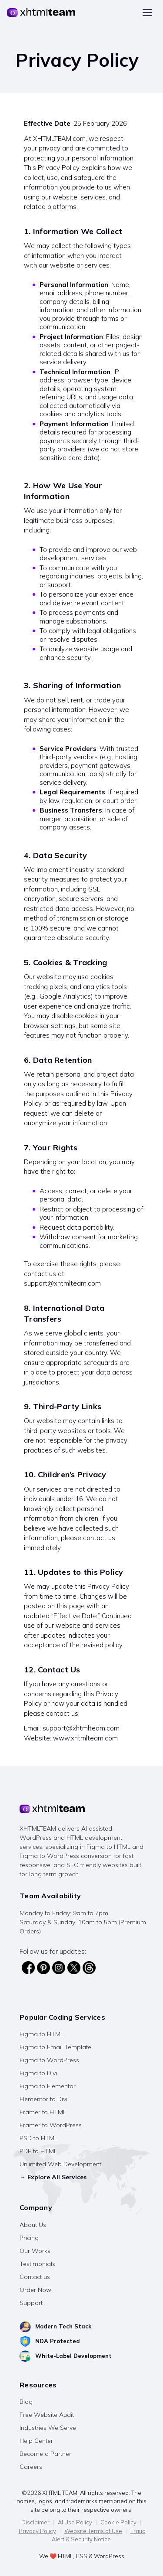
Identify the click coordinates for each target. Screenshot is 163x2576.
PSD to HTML (38, 2138)
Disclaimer (35, 2522)
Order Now (35, 2290)
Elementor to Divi (43, 2099)
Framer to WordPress (51, 2125)
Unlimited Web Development (60, 2164)
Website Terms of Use (93, 2530)
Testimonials (37, 2264)
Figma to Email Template (55, 2047)
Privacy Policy (37, 2530)
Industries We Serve (48, 2428)
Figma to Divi (38, 2073)
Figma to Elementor (48, 2086)
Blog (26, 2402)
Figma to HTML (41, 2034)
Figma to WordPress (49, 2060)
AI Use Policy (75, 2522)
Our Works (35, 2251)
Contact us (35, 2277)
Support (31, 2303)
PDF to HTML (38, 2151)
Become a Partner (45, 2454)
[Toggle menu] (147, 12)
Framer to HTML (43, 2112)
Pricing (29, 2238)
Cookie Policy (118, 2522)
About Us (33, 2225)
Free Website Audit (47, 2415)
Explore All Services (56, 2177)
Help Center (36, 2441)
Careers (31, 2467)
